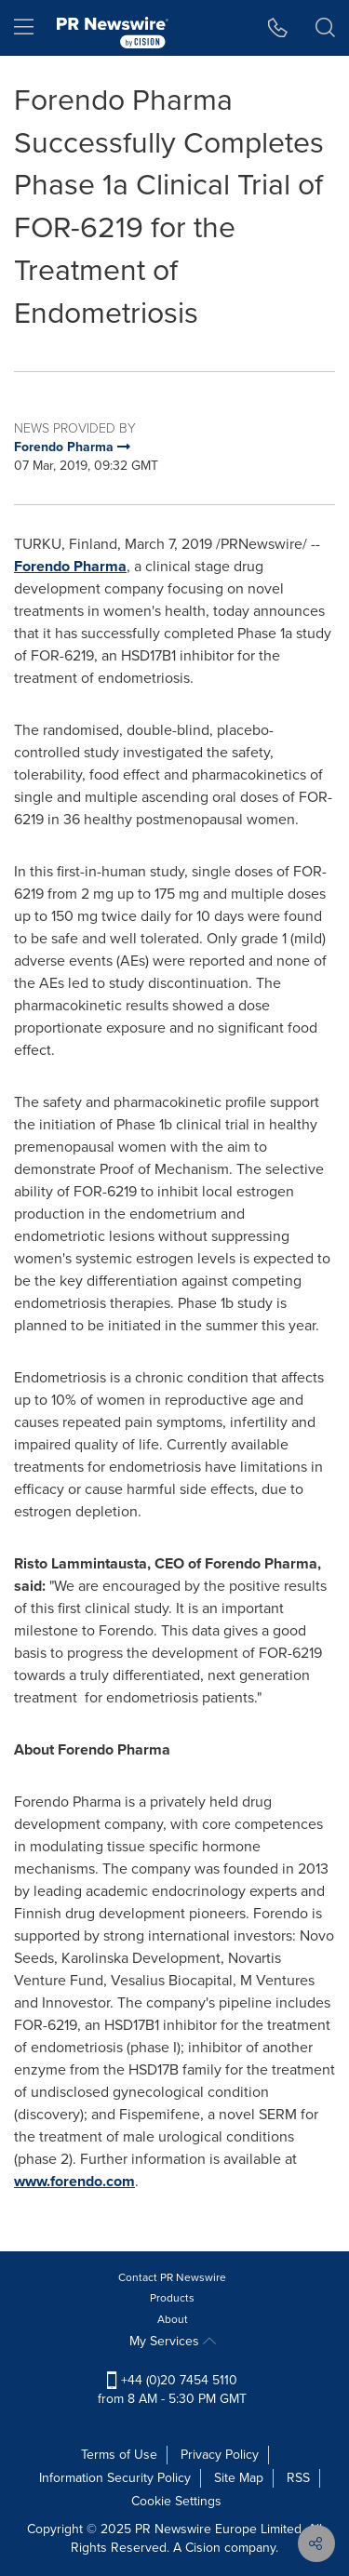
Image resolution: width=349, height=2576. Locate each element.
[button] (278, 28)
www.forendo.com (74, 2181)
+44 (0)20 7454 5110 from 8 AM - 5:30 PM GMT (172, 2389)
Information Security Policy (115, 2478)
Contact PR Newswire (172, 2277)
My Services (172, 2341)
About (172, 2319)
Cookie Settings (176, 2501)
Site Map (238, 2478)
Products (172, 2297)
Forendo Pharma (70, 566)
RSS (298, 2478)
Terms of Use (119, 2454)
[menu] (23, 28)
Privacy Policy (220, 2454)
